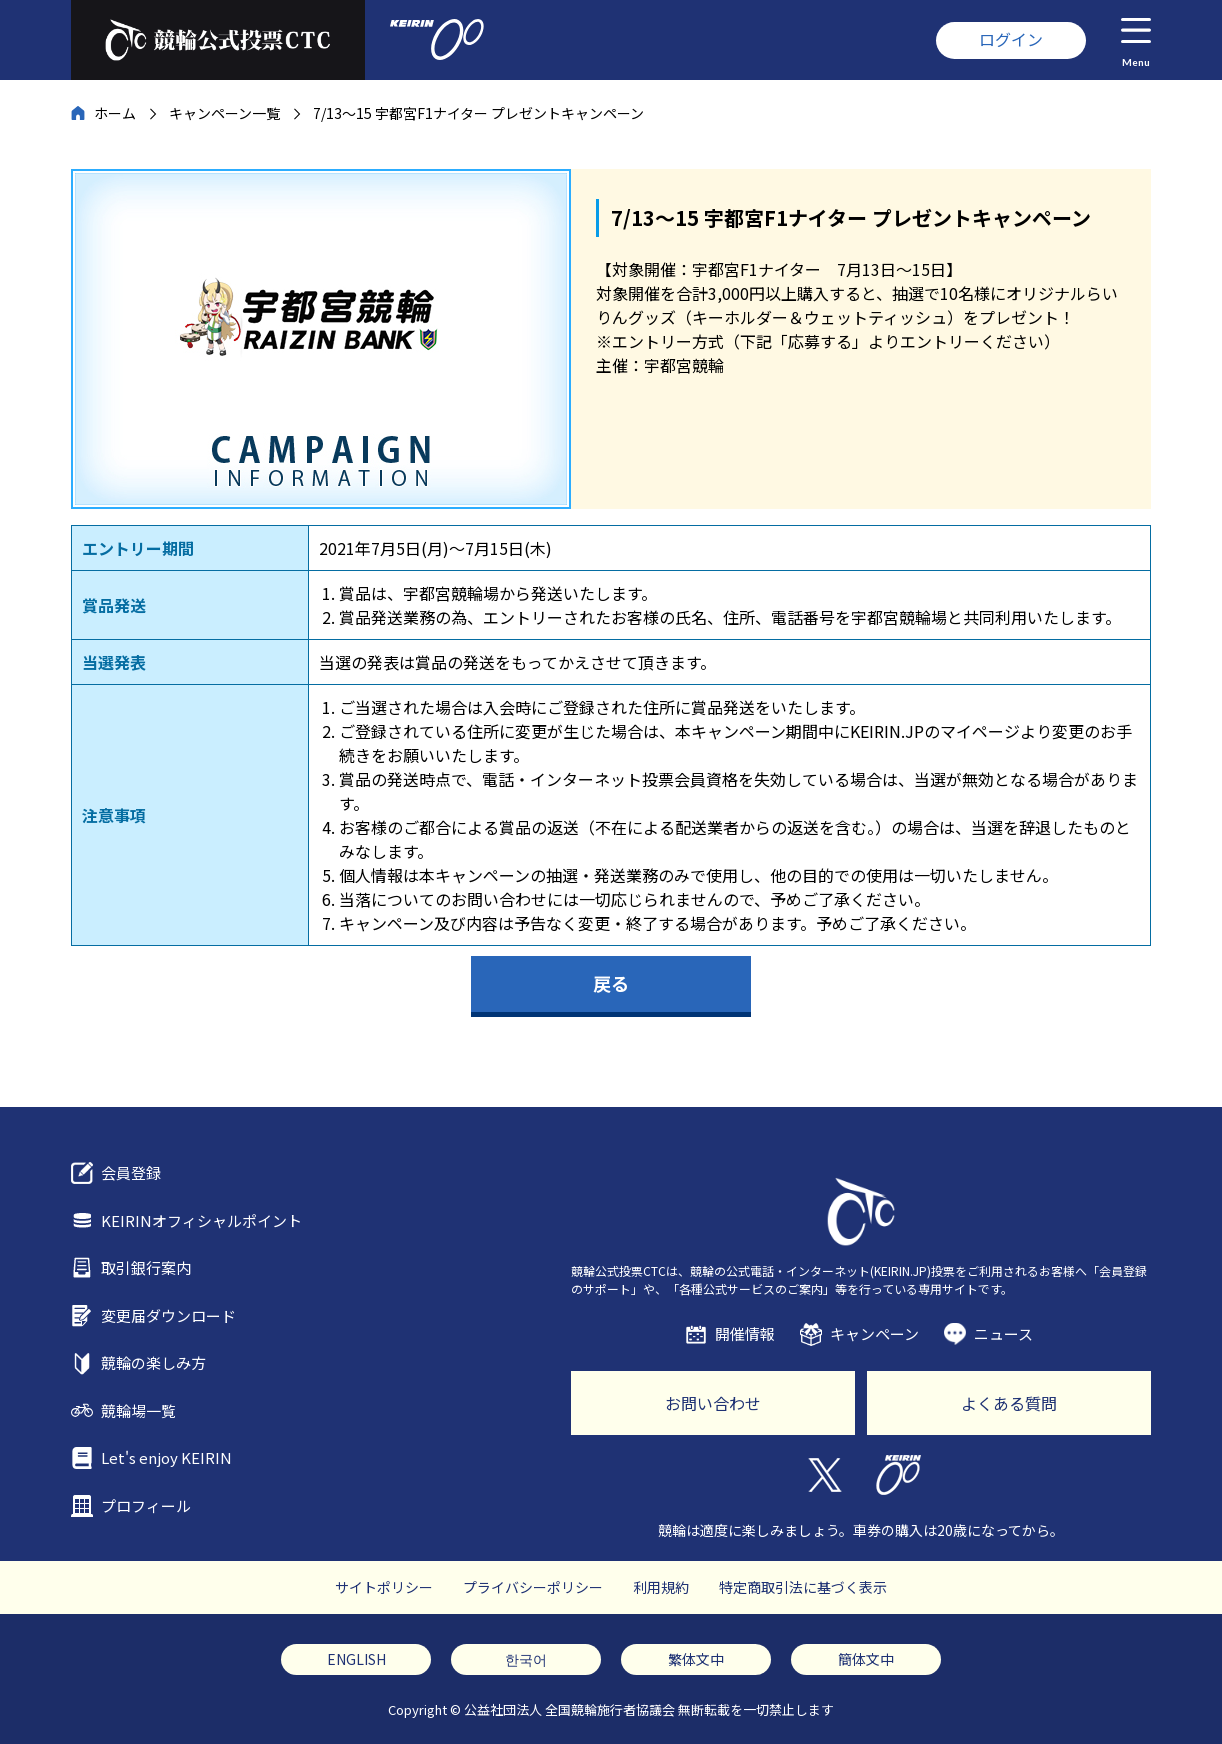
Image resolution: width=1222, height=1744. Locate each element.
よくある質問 (1009, 1403)
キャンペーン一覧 (224, 113)
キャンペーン (874, 1333)
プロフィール (146, 1505)
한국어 (526, 1659)
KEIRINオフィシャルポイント (201, 1220)
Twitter (823, 1475)
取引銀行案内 (146, 1267)
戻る (611, 983)
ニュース (1003, 1333)
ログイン (1011, 39)
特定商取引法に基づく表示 (803, 1587)
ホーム (115, 113)
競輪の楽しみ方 (153, 1362)
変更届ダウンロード (168, 1315)
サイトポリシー (384, 1587)
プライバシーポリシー (533, 1587)
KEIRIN (898, 1475)
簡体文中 (866, 1659)
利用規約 (661, 1587)
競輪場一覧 (138, 1410)
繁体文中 (696, 1659)
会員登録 (131, 1172)
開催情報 (745, 1333)
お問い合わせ (713, 1403)
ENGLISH (356, 1659)
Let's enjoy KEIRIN (166, 1457)
